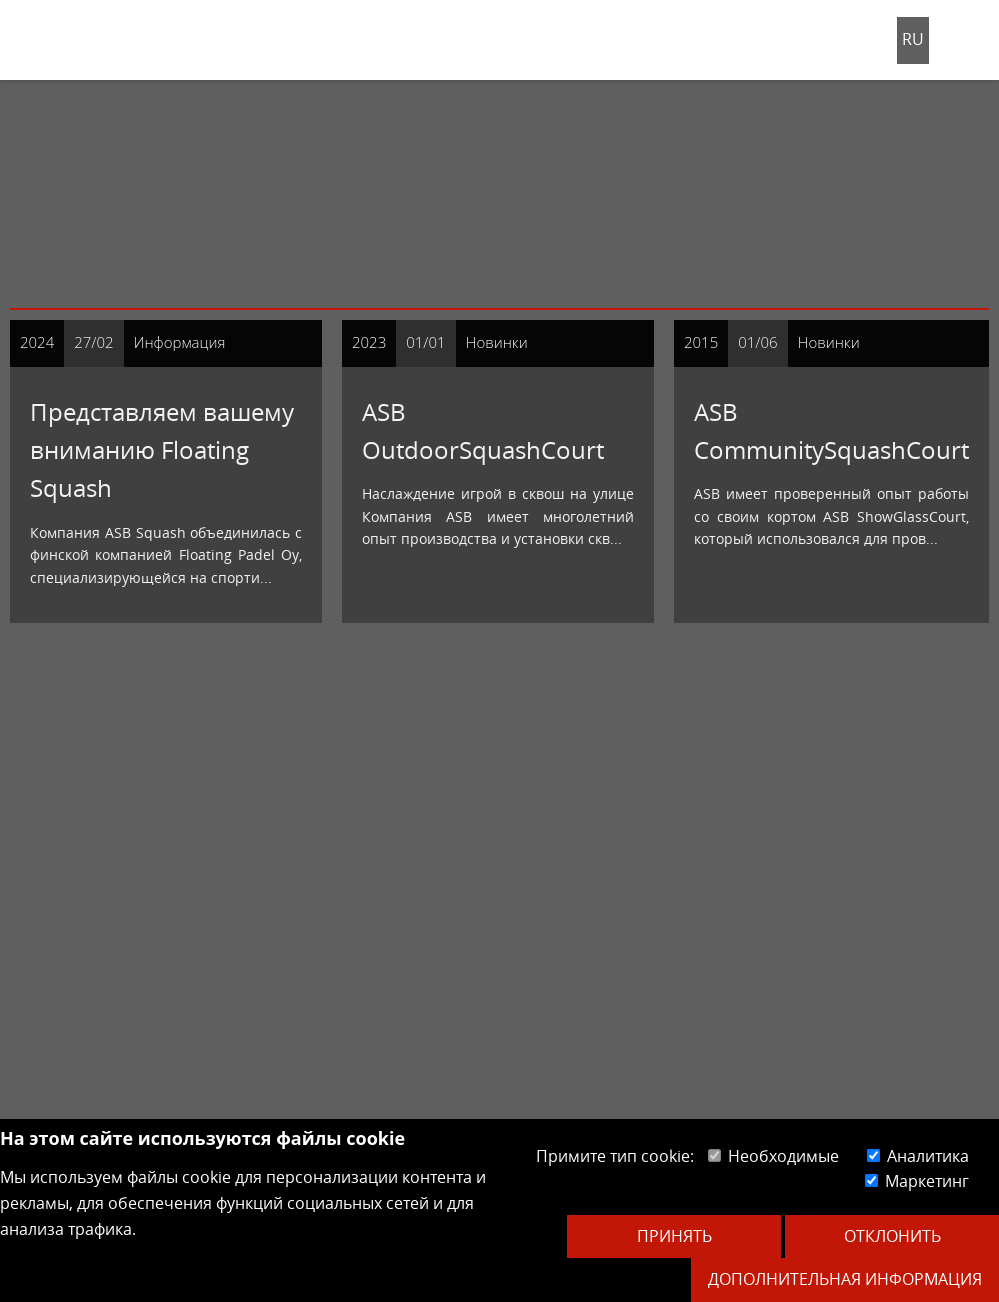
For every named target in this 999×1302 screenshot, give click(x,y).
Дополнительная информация (845, 1279)
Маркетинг (917, 1181)
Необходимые (773, 1156)
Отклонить (892, 1236)
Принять (674, 1236)
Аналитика (918, 1156)
